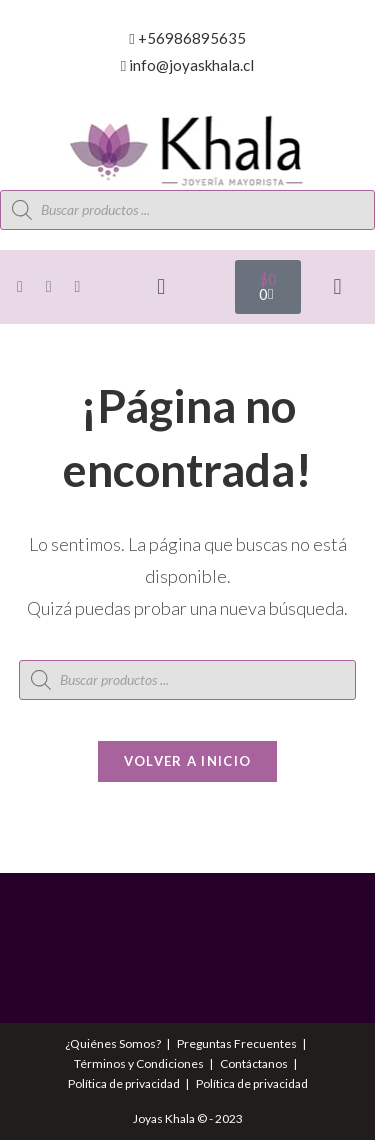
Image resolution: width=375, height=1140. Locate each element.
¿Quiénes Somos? (113, 1043)
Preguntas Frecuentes (237, 1043)
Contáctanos (254, 1063)
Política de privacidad (124, 1083)
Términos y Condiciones (139, 1063)
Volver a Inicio (188, 761)
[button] (161, 287)
